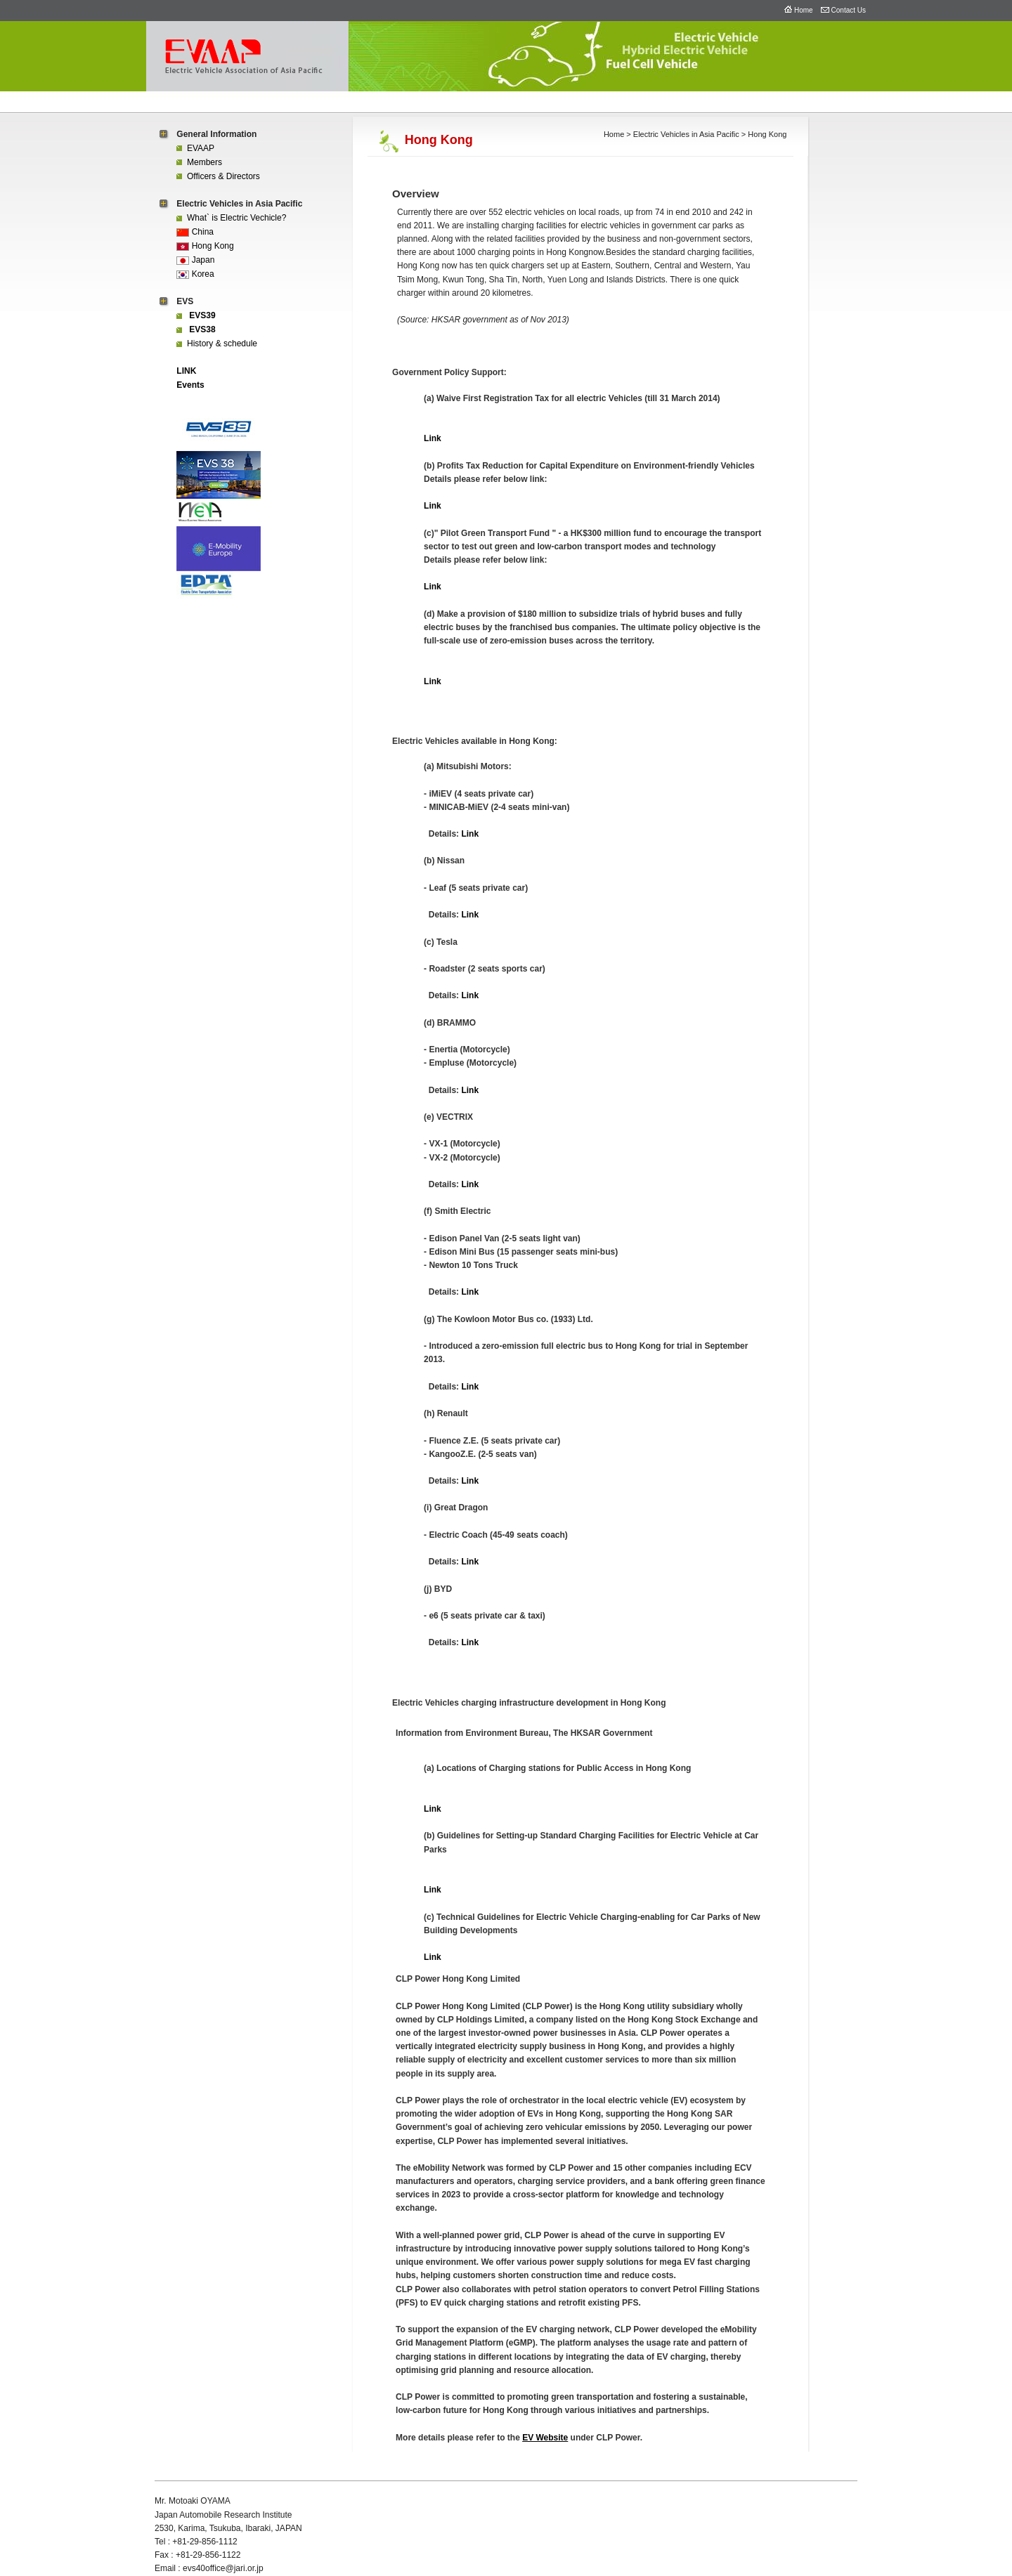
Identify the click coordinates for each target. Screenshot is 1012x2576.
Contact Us (848, 10)
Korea (195, 274)
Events (190, 385)
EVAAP (195, 148)
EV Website (545, 2438)
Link (432, 438)
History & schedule (216, 343)
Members (199, 162)
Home (803, 10)
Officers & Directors (217, 176)
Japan (195, 260)
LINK (186, 371)
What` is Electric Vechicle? (231, 218)
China (195, 232)
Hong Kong (204, 246)
